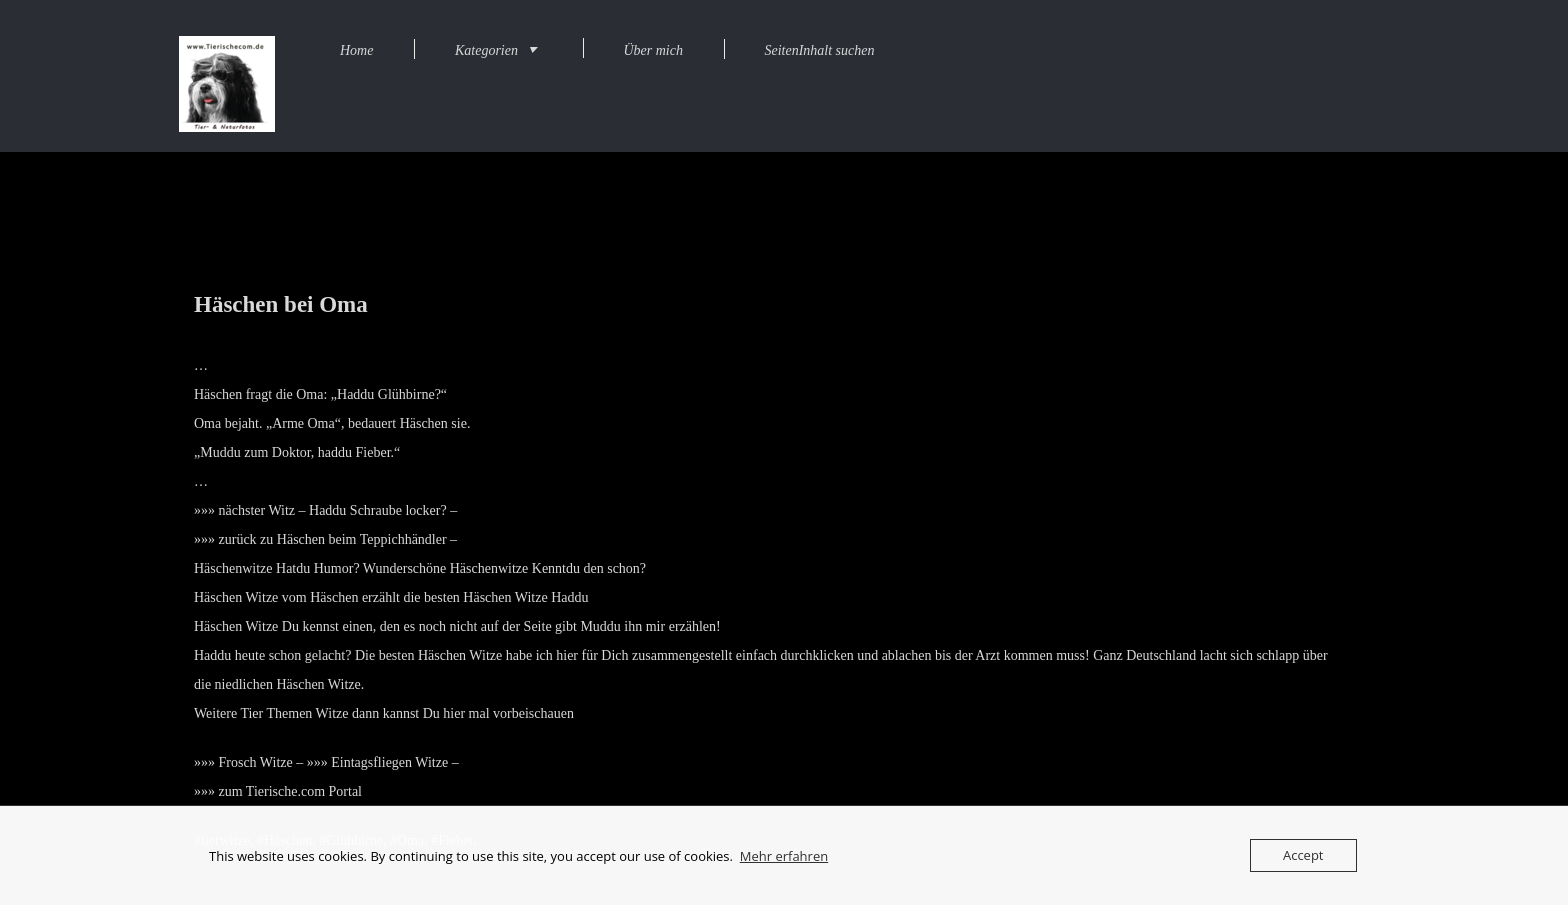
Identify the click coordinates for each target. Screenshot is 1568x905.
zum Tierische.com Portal (291, 791)
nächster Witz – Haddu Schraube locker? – (338, 510)
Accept (1303, 855)
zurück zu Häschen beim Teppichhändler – (338, 539)
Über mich (653, 50)
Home (356, 50)
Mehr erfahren (784, 856)
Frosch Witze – (261, 762)
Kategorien (486, 50)
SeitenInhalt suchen (819, 50)
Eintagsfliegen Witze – (394, 762)
